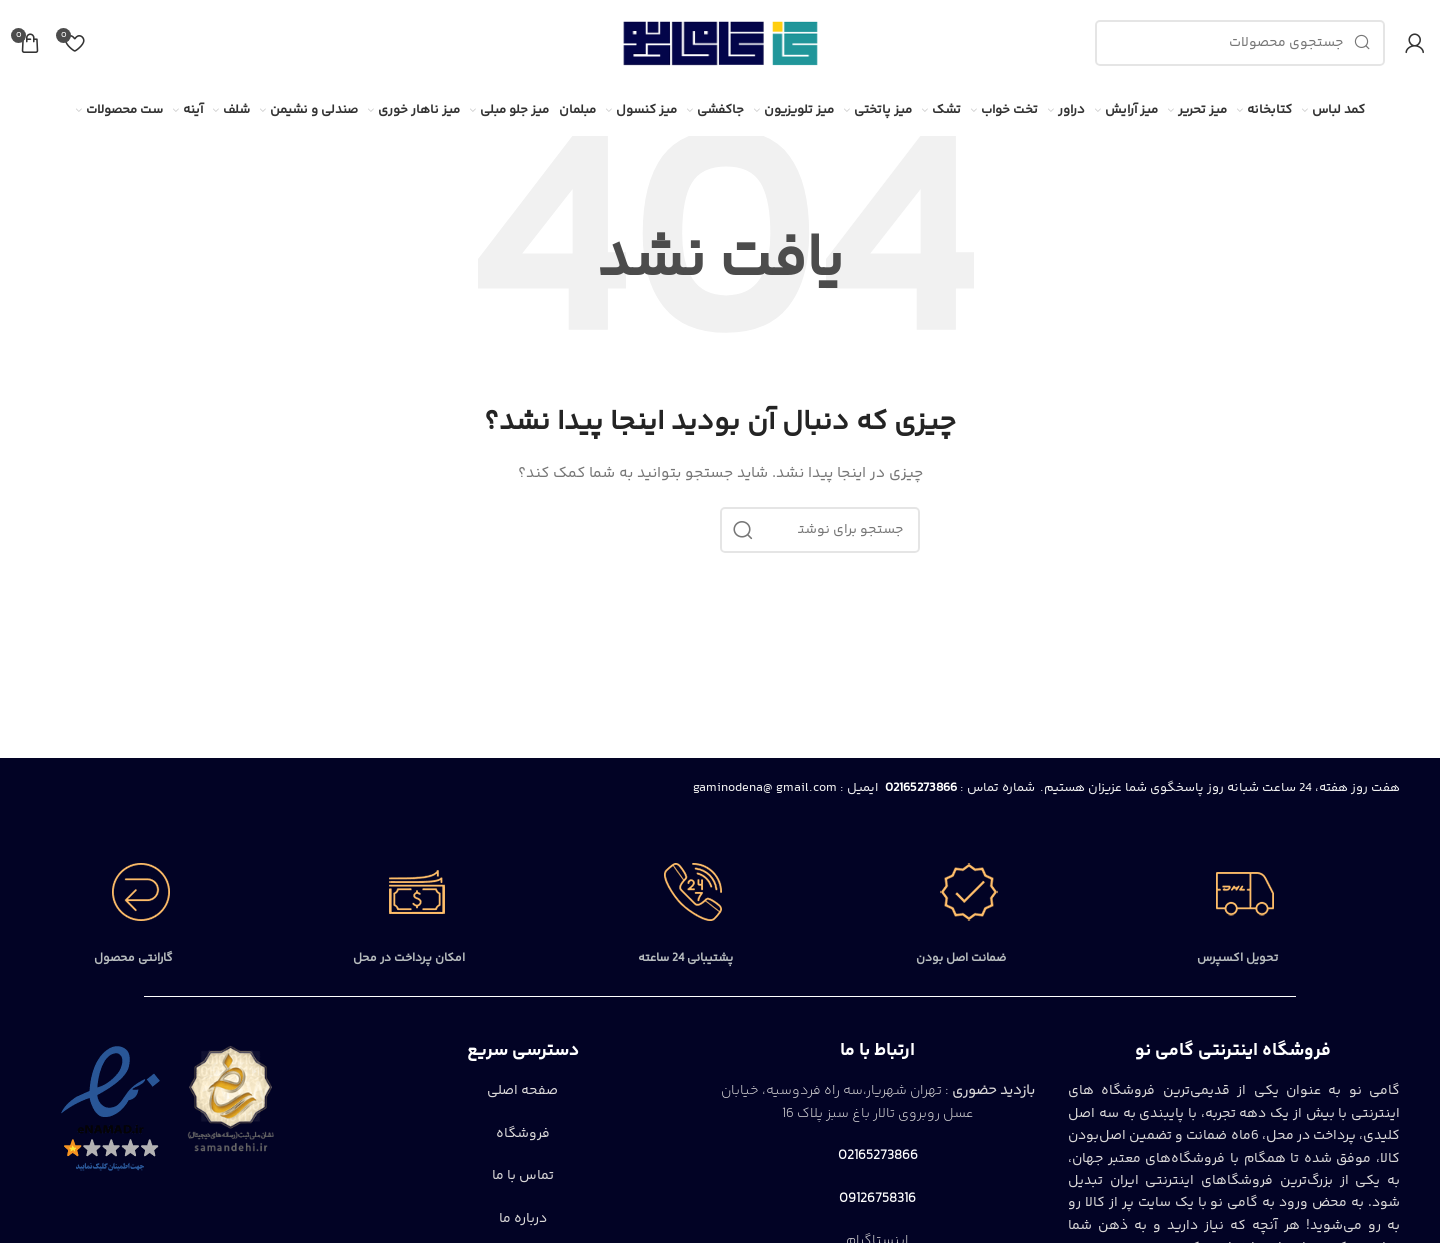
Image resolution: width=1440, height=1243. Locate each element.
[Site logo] (720, 43)
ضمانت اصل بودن (961, 958)
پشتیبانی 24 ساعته (685, 958)
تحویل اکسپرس (1237, 958)
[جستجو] (1240, 43)
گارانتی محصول (133, 958)
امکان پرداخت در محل (409, 958)
